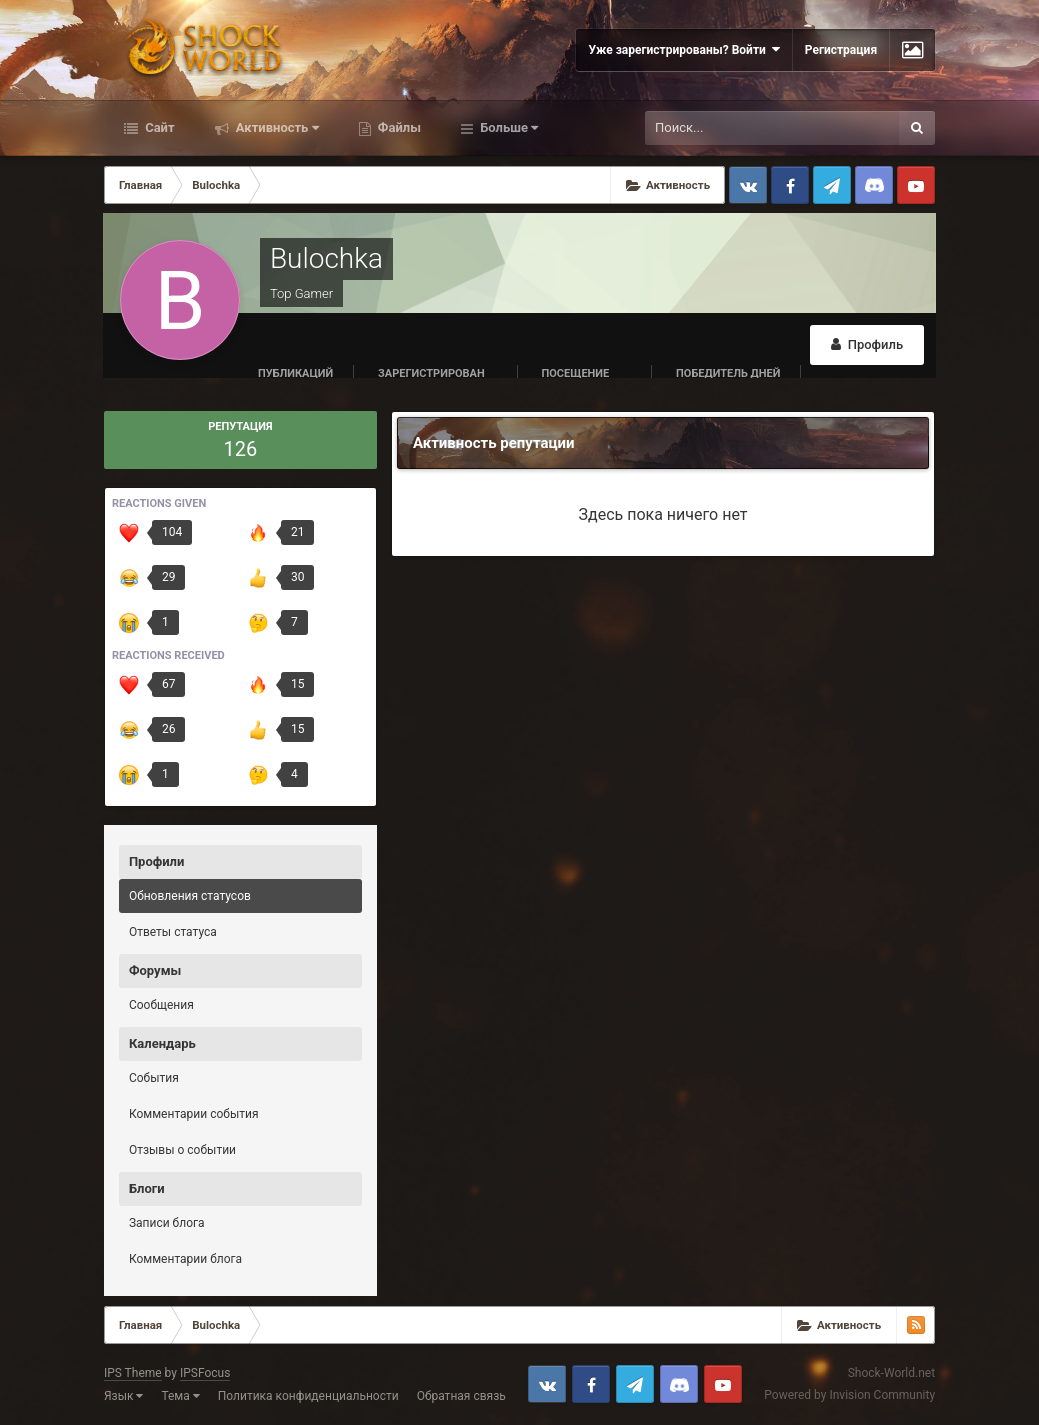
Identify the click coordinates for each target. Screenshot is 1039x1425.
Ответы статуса (173, 932)
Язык (124, 1396)
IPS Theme (133, 1373)
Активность (276, 127)
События (154, 1078)
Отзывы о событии (182, 1150)
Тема (180, 1396)
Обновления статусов (190, 896)
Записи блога (167, 1223)
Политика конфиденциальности (308, 1396)
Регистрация (841, 50)
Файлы (398, 127)
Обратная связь (461, 1396)
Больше (507, 127)
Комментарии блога (185, 1259)
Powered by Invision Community (849, 1395)
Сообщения (161, 1005)
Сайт (158, 127)
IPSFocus (205, 1373)
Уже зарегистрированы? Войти (683, 49)
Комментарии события (194, 1114)
